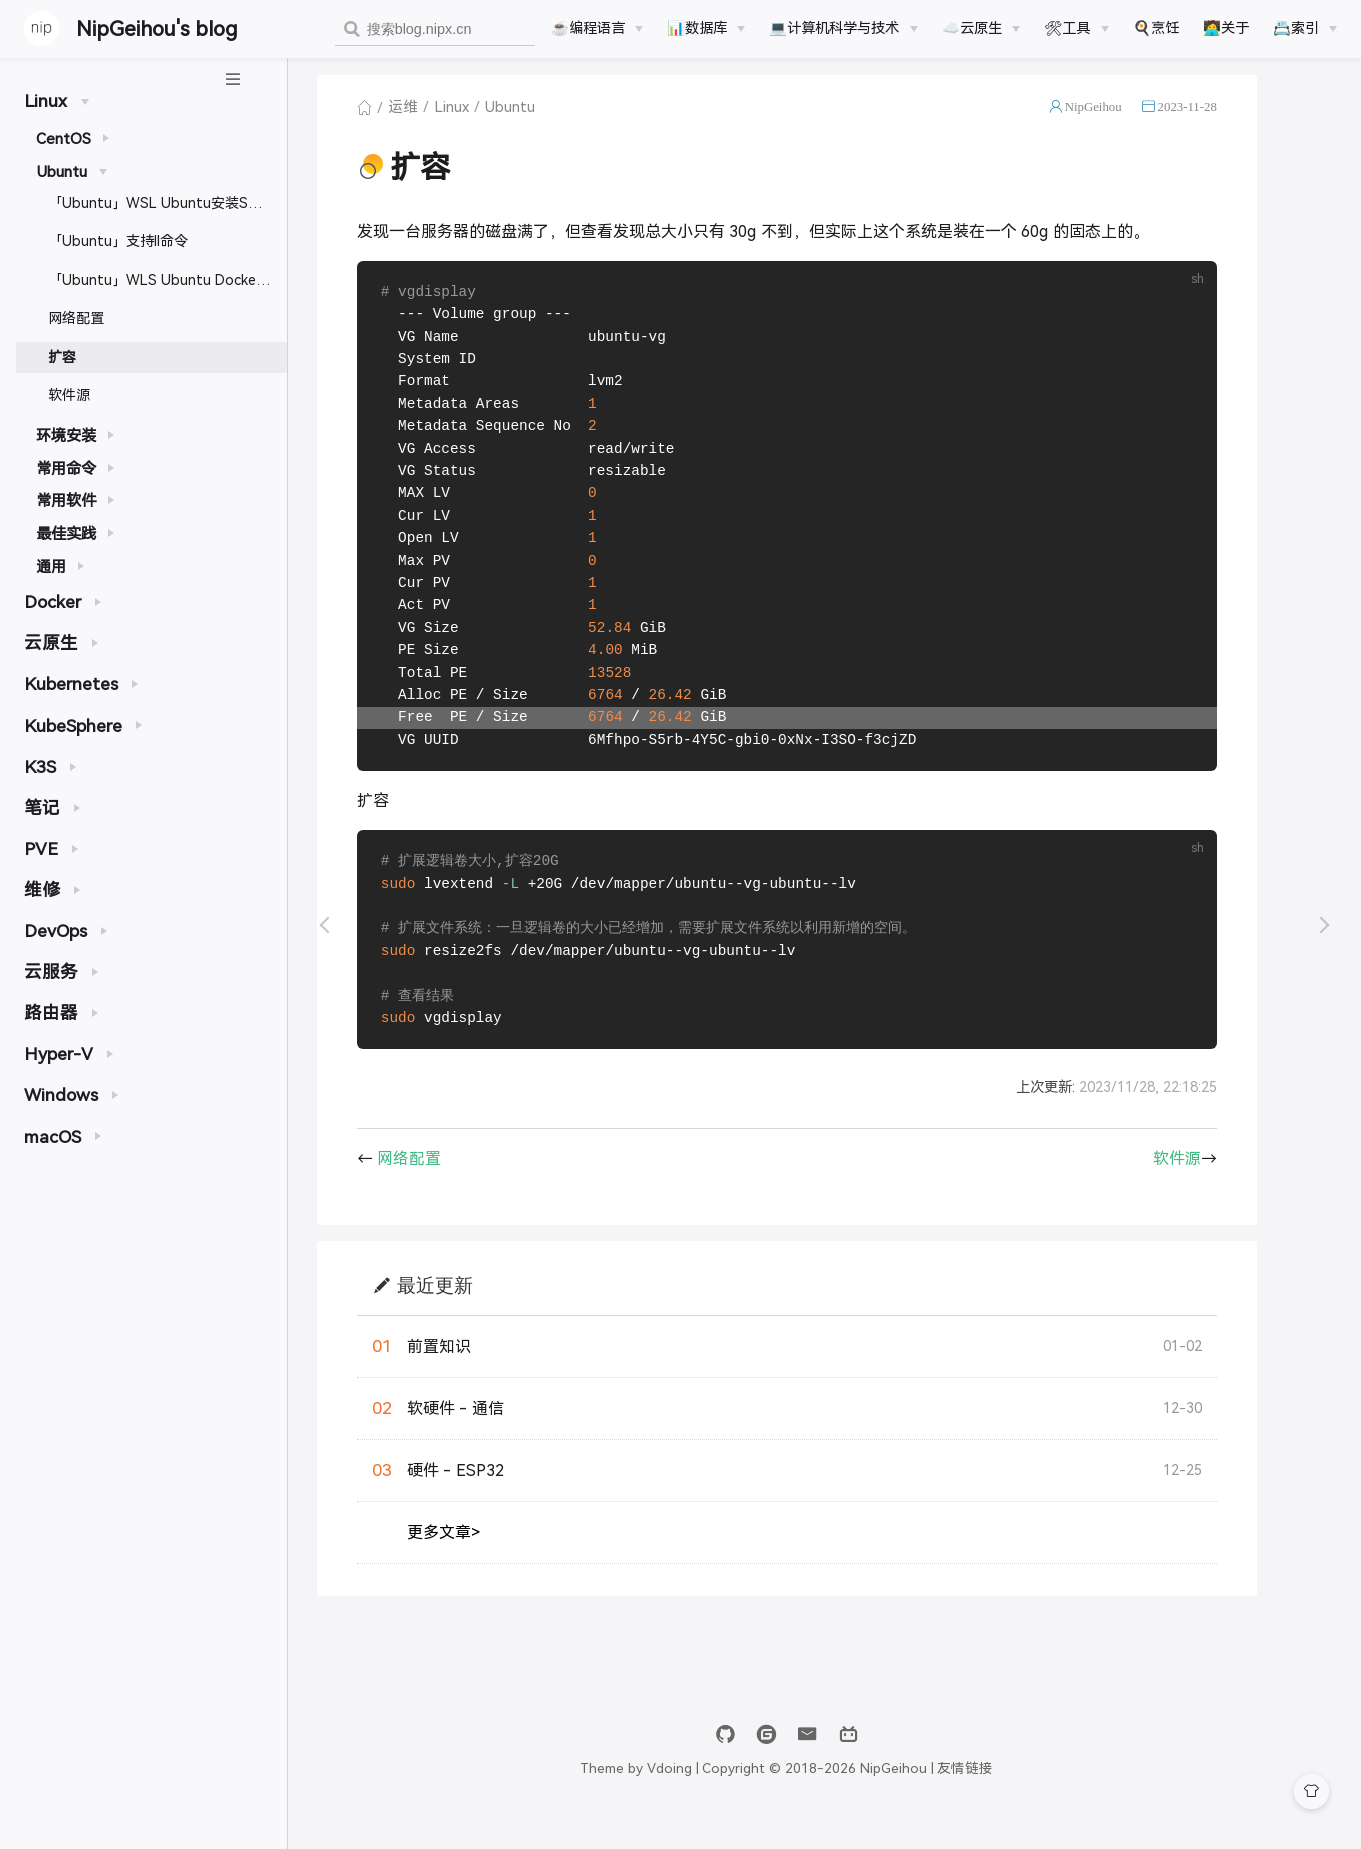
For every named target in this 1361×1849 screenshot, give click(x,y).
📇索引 (1296, 28)
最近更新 (473, 1312)
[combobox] (435, 29)
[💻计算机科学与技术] (843, 28)
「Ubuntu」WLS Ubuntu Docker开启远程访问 (167, 280)
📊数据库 (697, 28)
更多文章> (481, 1560)
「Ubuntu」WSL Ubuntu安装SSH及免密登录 (167, 203)
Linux (489, 114)
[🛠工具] (1076, 28)
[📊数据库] (706, 28)
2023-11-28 (1224, 113)
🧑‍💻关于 (1226, 28)
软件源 (69, 395)
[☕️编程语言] (597, 28)
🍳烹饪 (1156, 28)
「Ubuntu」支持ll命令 (118, 241)
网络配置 (76, 318)
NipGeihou (1130, 113)
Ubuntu (548, 114)
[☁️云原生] (981, 28)
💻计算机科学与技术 (834, 28)
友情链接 (1003, 1796)
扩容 (62, 357)
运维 (441, 114)
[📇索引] (1305, 28)
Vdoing (707, 1796)
